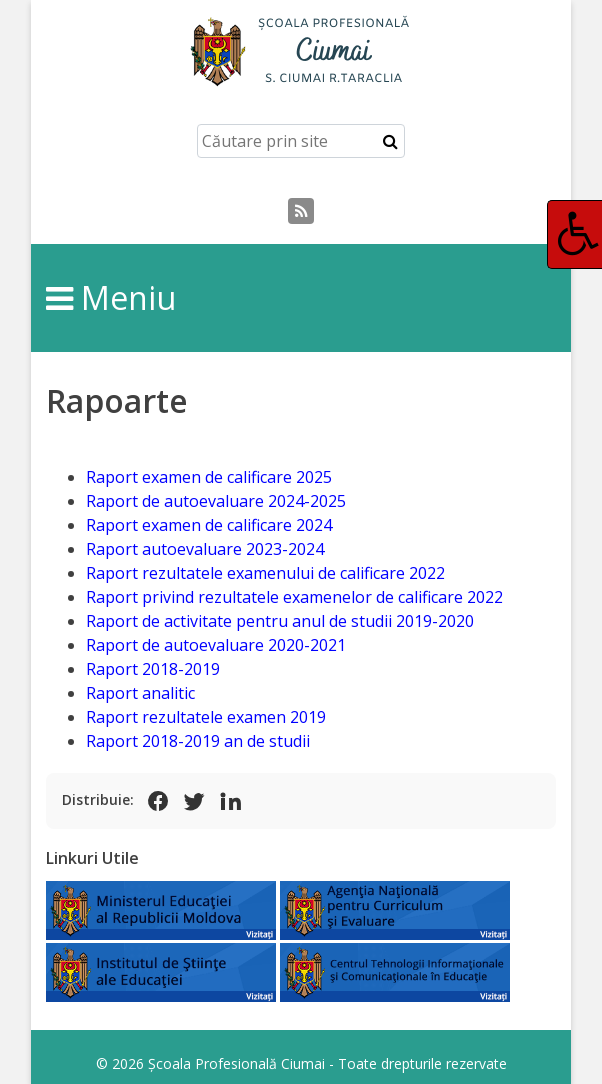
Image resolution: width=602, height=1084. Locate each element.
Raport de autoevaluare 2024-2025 (216, 501)
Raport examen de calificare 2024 (209, 525)
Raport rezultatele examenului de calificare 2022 (265, 573)
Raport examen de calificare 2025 (209, 477)
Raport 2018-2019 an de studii (198, 741)
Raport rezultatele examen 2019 (206, 717)
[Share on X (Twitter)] (194, 801)
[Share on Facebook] (158, 801)
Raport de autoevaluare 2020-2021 (216, 645)
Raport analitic (140, 693)
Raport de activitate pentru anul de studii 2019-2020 (280, 621)
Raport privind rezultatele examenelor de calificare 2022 (294, 597)
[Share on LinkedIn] (230, 801)
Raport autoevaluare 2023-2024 (205, 549)
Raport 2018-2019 (153, 669)
